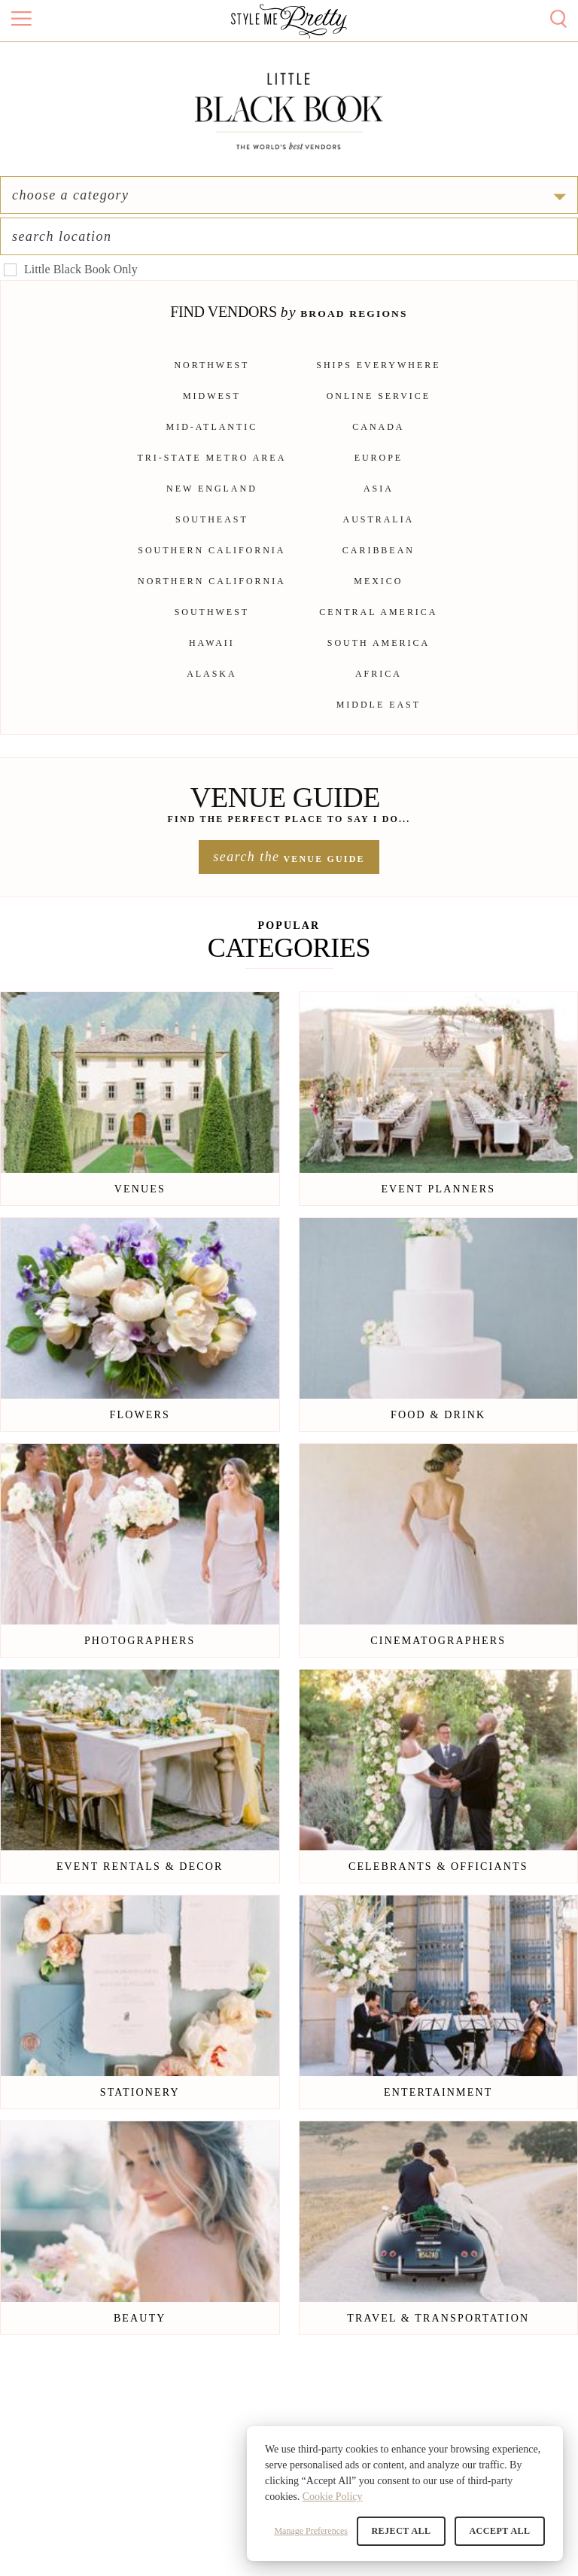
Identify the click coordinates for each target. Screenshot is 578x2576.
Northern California (212, 595)
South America (378, 657)
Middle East (378, 719)
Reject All (404, 2531)
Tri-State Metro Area (212, 472)
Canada (378, 441)
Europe (378, 472)
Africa (378, 688)
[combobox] (439, 223)
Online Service (378, 410)
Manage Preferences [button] (315, 2531)
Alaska (212, 688)
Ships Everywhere (378, 379)
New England (211, 503)
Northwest (211, 379)
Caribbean (378, 564)
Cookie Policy (333, 2496)
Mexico (378, 595)
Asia (379, 503)
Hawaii (212, 657)
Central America (378, 626)
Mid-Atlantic (212, 441)
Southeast (211, 533)
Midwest (212, 410)
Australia (379, 533)
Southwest (212, 626)
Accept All (500, 2531)
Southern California (211, 564)
